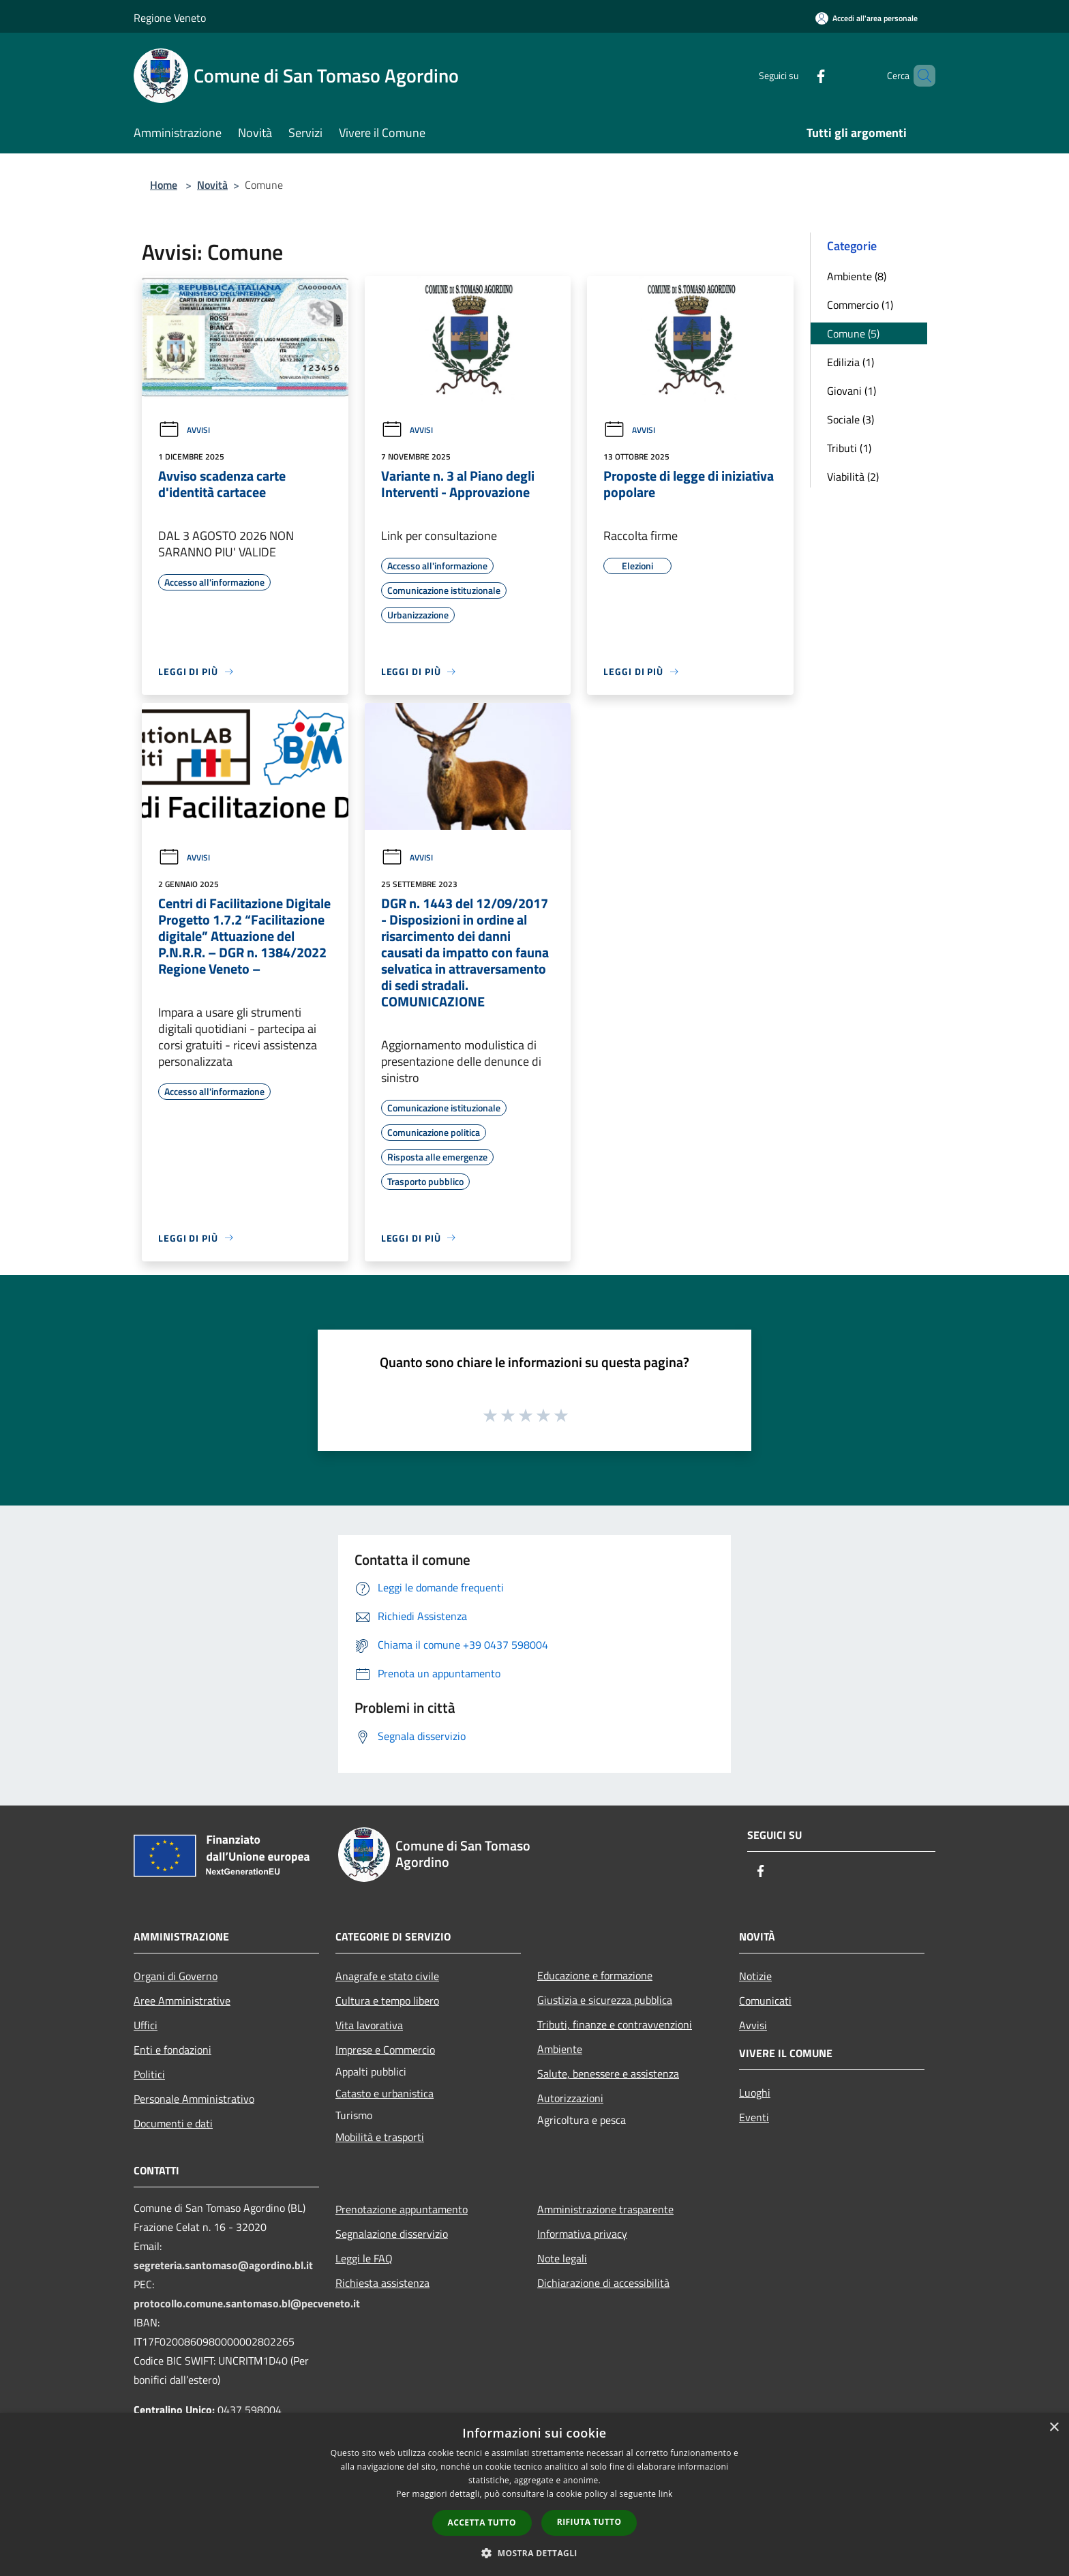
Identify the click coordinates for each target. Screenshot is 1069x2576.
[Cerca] (919, 75)
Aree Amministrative (182, 2000)
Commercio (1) (860, 305)
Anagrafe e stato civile (387, 1976)
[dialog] (534, 2494)
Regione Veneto (170, 18)
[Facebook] (797, 75)
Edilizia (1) (850, 362)
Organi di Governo (175, 1976)
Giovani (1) (851, 391)
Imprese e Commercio (385, 2049)
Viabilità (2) (853, 476)
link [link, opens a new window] (666, 2494)
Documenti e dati (173, 2123)
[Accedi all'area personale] (866, 18)
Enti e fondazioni (172, 2049)
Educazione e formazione (594, 1975)
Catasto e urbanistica (384, 2093)
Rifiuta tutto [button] (589, 2522)
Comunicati (765, 2000)
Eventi (754, 2117)
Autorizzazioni (570, 2098)
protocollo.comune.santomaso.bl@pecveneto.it (247, 2303)
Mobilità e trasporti (379, 2137)
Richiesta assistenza (382, 2283)
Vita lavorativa (369, 2025)
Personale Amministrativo (194, 2099)
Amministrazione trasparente (605, 2209)
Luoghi (754, 2092)
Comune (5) (853, 333)
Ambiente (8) (856, 276)
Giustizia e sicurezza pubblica (604, 2000)
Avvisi (184, 429)
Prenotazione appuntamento (401, 2209)
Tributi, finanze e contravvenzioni (614, 2024)
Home (163, 185)
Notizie (755, 1976)
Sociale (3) (850, 419)
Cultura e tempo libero (387, 2000)
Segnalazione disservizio (391, 2234)
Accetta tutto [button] (482, 2522)
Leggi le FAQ (364, 2258)
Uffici (145, 2025)
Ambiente (559, 2049)
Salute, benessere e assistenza (608, 2073)
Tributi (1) (849, 448)
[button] (534, 2553)
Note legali (562, 2258)
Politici (149, 2074)
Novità (212, 185)
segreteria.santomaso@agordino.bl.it (223, 2265)
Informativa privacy (582, 2234)
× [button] (1054, 2428)
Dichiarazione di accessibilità (603, 2283)
